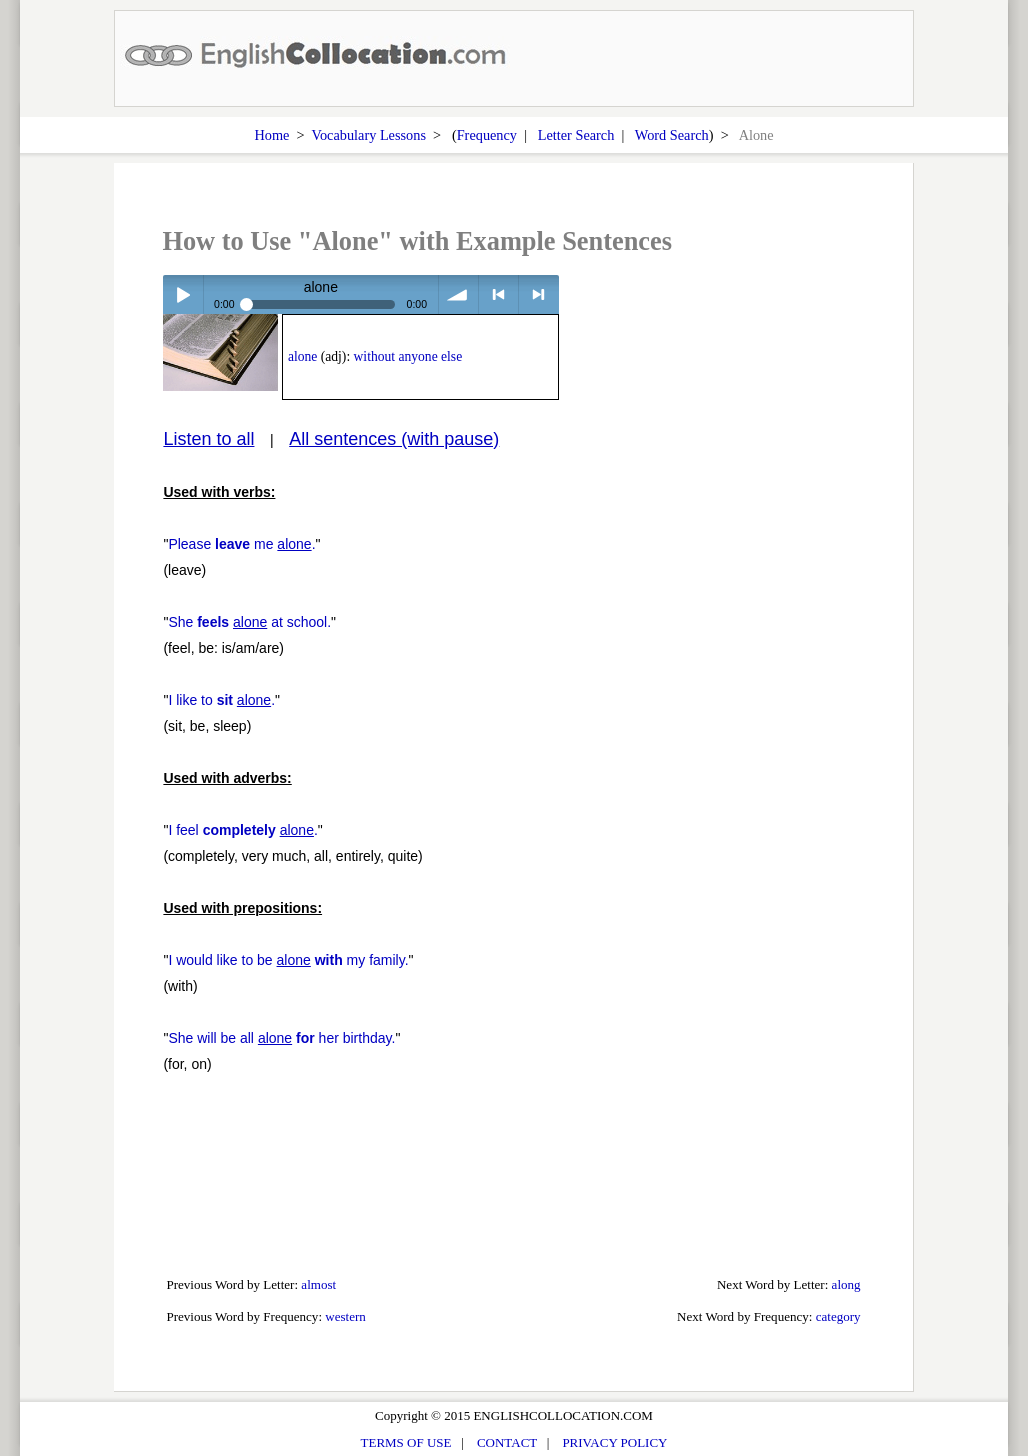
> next (538, 294)
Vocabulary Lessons (368, 135)
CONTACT (507, 1442)
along (846, 1284)
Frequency (487, 135)
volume (458, 294)
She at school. (249, 622)
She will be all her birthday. (281, 1038)
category (838, 1316)
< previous (498, 294)
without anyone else (408, 356)
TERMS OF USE (406, 1442)
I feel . (242, 830)
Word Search (672, 135)
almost (318, 1284)
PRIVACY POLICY (614, 1442)
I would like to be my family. (288, 960)
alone (302, 356)
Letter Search (576, 135)
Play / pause (182, 294)
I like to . (221, 700)
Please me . (241, 544)
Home (271, 135)
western (345, 1316)
